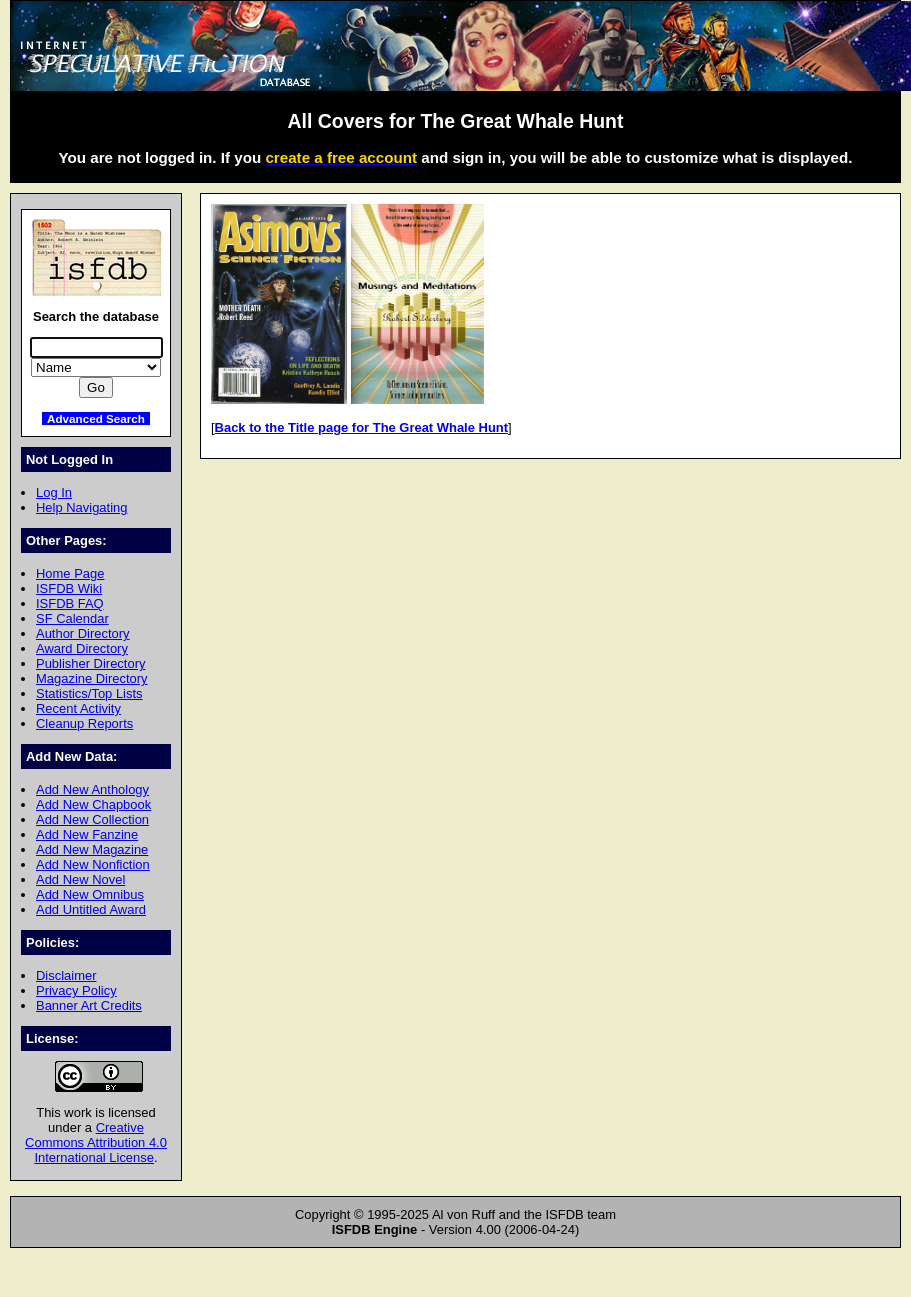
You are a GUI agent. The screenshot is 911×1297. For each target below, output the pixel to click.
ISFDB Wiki (69, 588)
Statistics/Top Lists (89, 693)
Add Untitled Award (91, 909)
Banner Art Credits (89, 1005)
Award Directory (82, 648)
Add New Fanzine (87, 834)
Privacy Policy (76, 990)
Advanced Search (96, 418)
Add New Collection (92, 819)
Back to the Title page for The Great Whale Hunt (361, 427)
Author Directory (83, 633)
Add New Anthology (92, 789)
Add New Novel (80, 879)
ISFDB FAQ (70, 603)
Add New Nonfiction (93, 864)
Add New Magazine (92, 849)
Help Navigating (81, 507)
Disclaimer (66, 975)
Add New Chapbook (93, 804)
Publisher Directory (90, 663)
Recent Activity (78, 708)
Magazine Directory (92, 678)
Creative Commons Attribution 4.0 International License (96, 1142)
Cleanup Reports (84, 723)
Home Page (70, 573)
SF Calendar (72, 618)
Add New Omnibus (90, 894)
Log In (54, 492)
